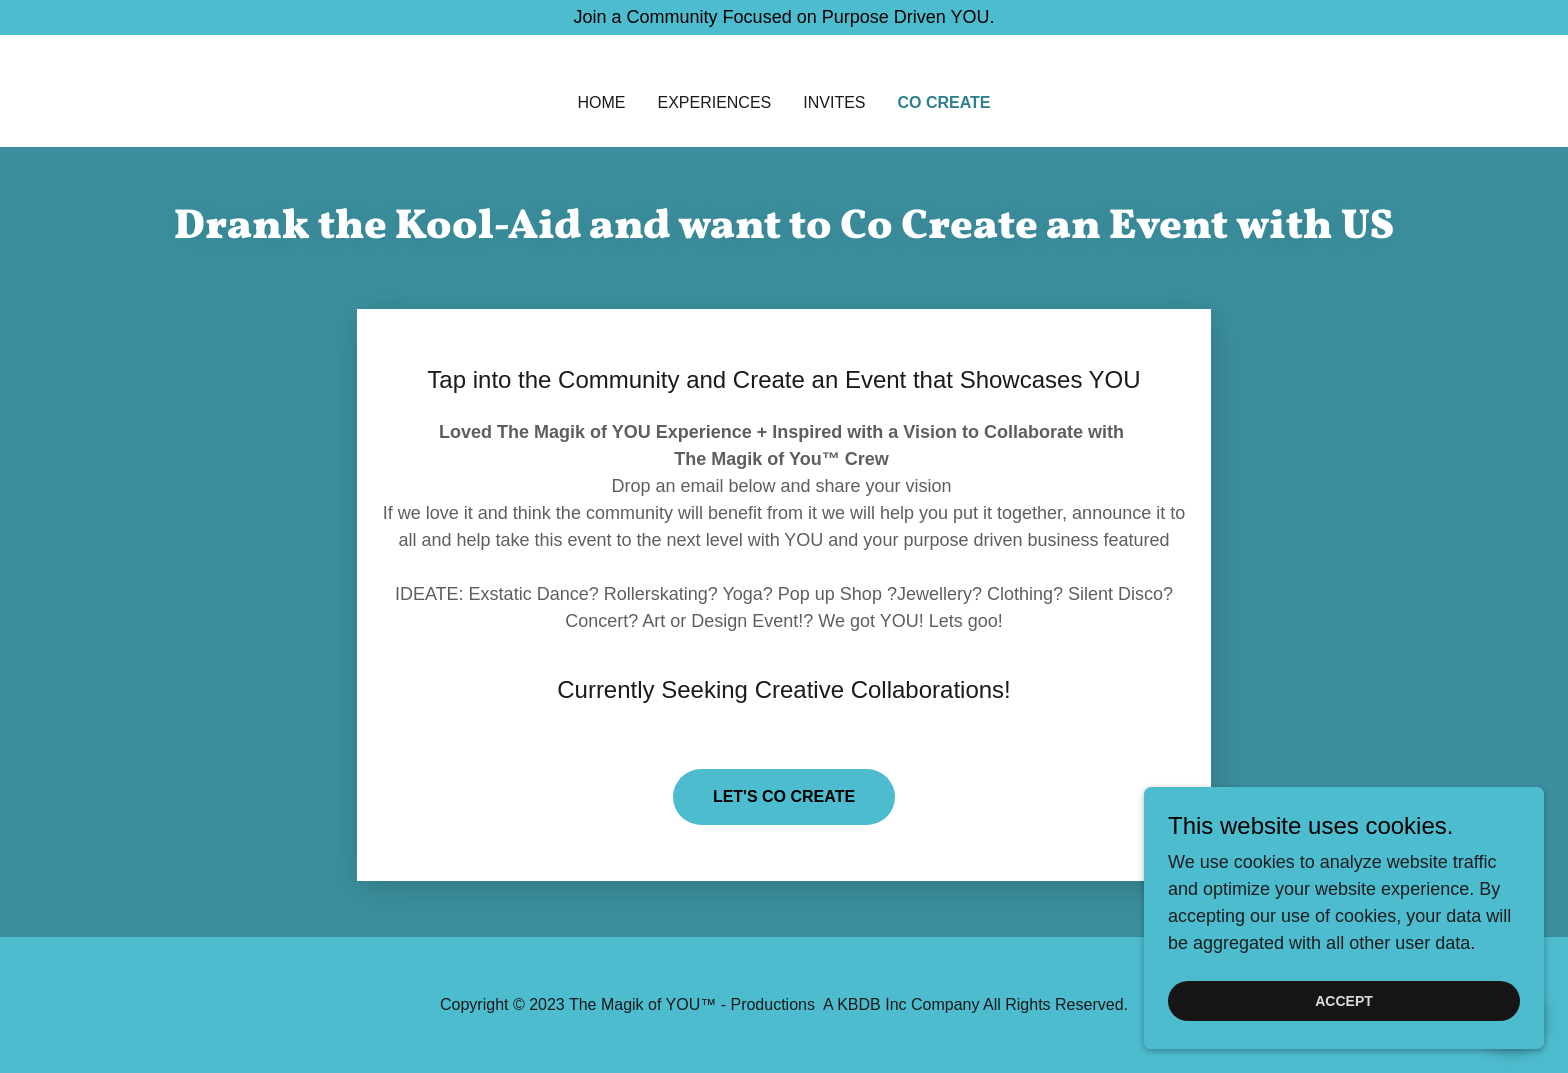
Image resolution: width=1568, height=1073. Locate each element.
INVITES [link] (834, 102)
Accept (1344, 1001)
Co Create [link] (944, 102)
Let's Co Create (784, 796)
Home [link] (601, 102)
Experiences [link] (714, 102)
